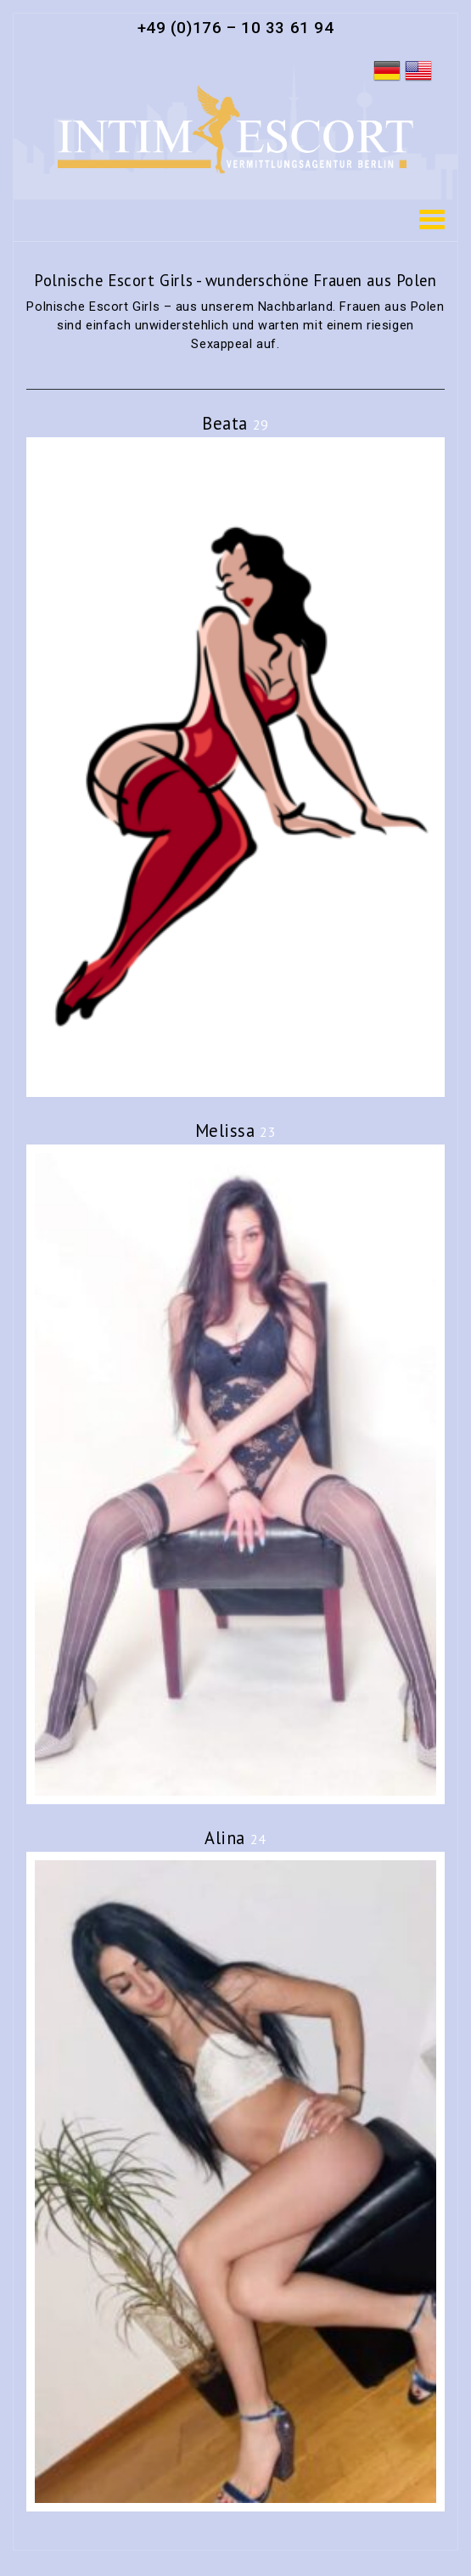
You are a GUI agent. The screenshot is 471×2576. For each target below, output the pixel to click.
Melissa (236, 1130)
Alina (235, 1837)
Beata (235, 423)
